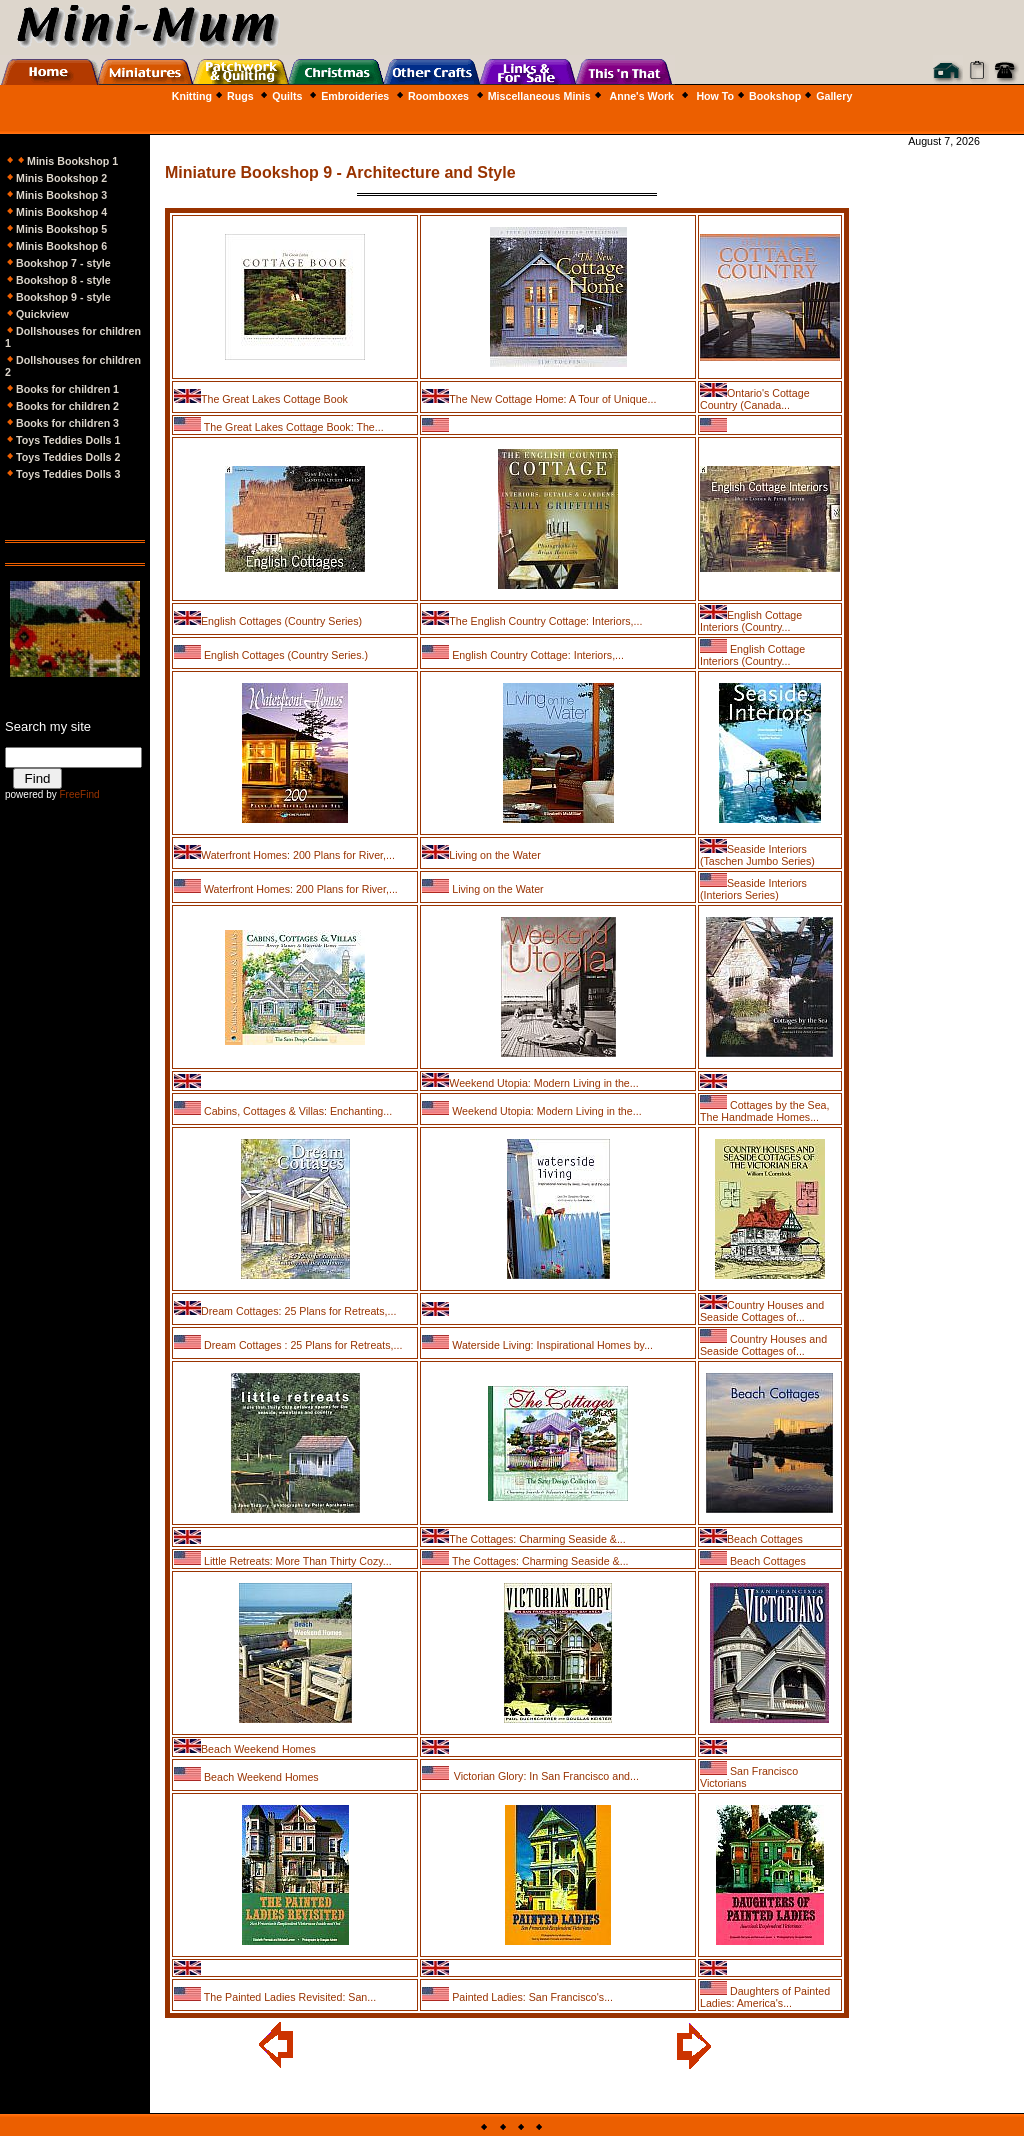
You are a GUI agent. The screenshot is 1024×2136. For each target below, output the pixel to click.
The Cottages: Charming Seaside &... (537, 1539)
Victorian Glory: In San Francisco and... (546, 1776)
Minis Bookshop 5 (61, 229)
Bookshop (775, 96)
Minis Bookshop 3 (61, 195)
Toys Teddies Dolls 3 (62, 474)
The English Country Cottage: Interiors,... (545, 621)
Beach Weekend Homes (258, 1749)
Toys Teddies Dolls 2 (68, 457)
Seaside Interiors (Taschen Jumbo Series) (757, 855)
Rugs (233, 96)
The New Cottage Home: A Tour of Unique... (552, 399)
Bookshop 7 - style (63, 263)
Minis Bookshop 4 (61, 212)
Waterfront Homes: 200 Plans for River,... (298, 855)
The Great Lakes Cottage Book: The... (292, 427)
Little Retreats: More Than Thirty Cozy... (296, 1561)
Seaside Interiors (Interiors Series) (753, 889)
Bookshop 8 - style (63, 280)
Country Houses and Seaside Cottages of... (762, 1311)
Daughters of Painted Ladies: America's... (765, 1997)
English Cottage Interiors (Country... (751, 621)
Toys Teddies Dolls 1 (62, 440)
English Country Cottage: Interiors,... (536, 655)
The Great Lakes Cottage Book (274, 399)
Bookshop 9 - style (58, 297)
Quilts (287, 96)
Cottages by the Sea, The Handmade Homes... (764, 1111)
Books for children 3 (67, 423)
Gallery (834, 96)
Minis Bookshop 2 (61, 178)
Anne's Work (641, 96)
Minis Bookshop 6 (61, 246)
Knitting (192, 96)
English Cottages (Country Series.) (284, 655)
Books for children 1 (67, 389)
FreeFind (79, 794)
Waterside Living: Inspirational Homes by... (551, 1345)
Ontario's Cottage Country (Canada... (755, 399)
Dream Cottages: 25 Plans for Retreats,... (298, 1311)
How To (715, 96)
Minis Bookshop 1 (72, 161)
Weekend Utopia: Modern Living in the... (543, 1083)
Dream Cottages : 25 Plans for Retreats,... (301, 1345)
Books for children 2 (62, 406)
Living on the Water (494, 855)
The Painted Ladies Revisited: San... (288, 1997)
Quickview (42, 314)
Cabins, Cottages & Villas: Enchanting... (296, 1111)
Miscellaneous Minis (539, 96)
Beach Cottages (765, 1539)
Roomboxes (438, 96)
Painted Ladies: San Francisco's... (531, 1997)
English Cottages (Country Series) (281, 621)
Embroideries (355, 96)
